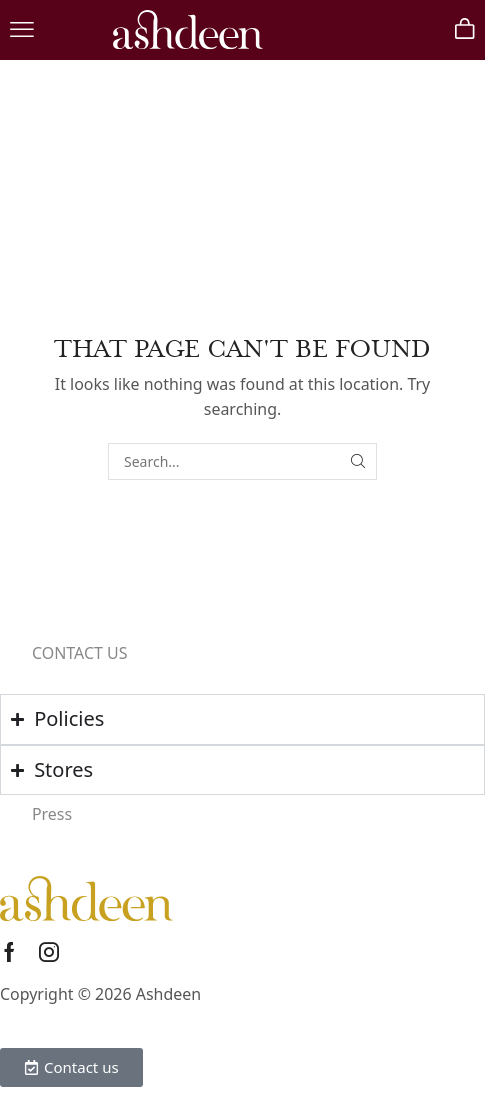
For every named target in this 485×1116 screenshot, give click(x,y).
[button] (22, 30)
